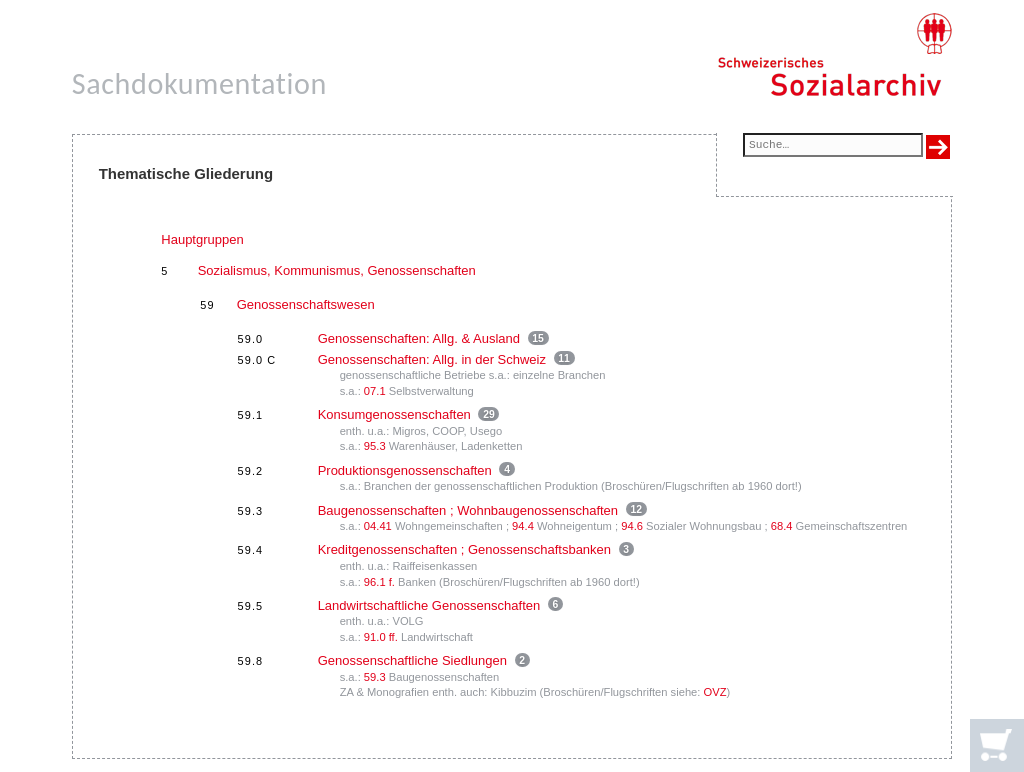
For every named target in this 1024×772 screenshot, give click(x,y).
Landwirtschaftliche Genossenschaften (429, 605)
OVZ (715, 692)
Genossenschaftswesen (306, 304)
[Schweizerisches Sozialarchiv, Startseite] (834, 55)
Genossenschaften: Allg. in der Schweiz (432, 359)
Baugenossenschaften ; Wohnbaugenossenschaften (468, 510)
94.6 (632, 526)
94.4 (523, 526)
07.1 (375, 391)
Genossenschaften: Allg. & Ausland (419, 338)
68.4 (782, 526)
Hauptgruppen (202, 239)
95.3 (375, 446)
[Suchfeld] (833, 146)
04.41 (378, 526)
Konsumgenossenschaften (394, 414)
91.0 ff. (381, 637)
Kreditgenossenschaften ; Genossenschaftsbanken (464, 549)
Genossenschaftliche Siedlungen (412, 660)
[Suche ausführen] (938, 147)
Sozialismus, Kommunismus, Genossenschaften (337, 270)
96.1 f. (379, 582)
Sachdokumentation (199, 83)
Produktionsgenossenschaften (405, 470)
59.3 (375, 677)
